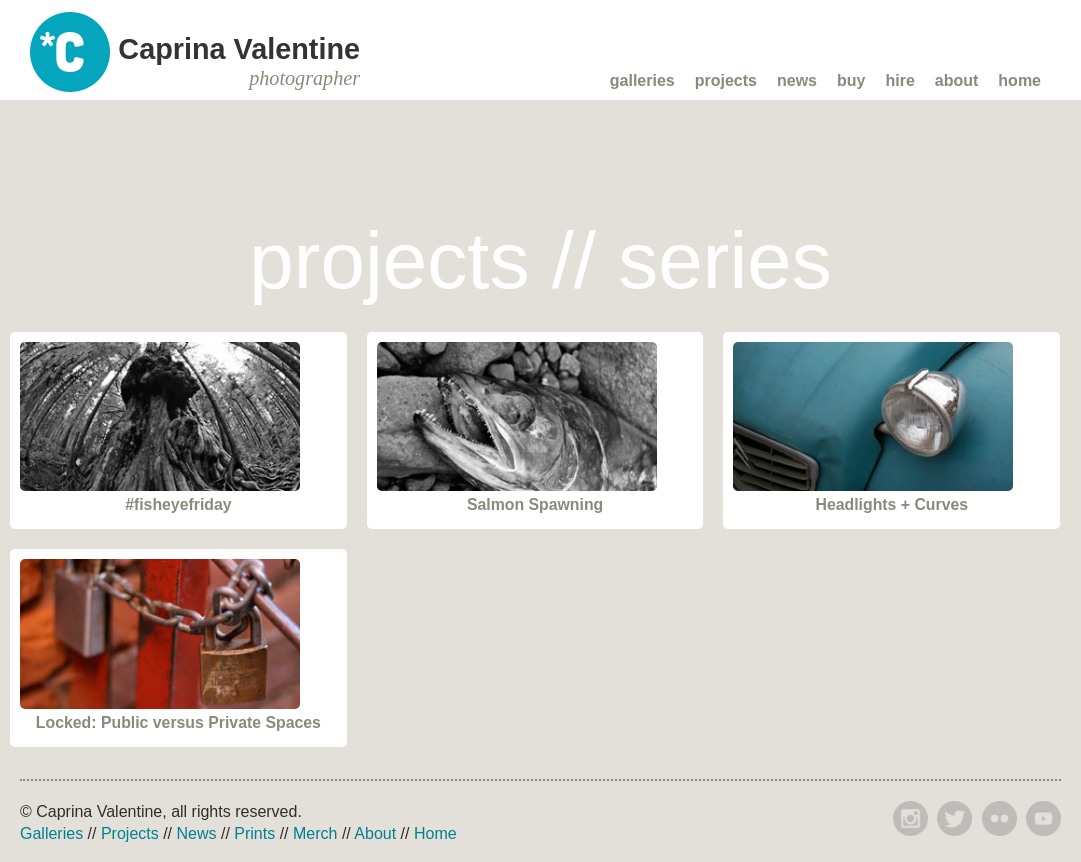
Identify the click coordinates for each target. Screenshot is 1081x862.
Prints (254, 833)
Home (1019, 80)
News (797, 80)
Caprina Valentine (239, 61)
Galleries (642, 80)
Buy (851, 80)
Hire (899, 80)
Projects (726, 80)
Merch (315, 833)
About (957, 80)
